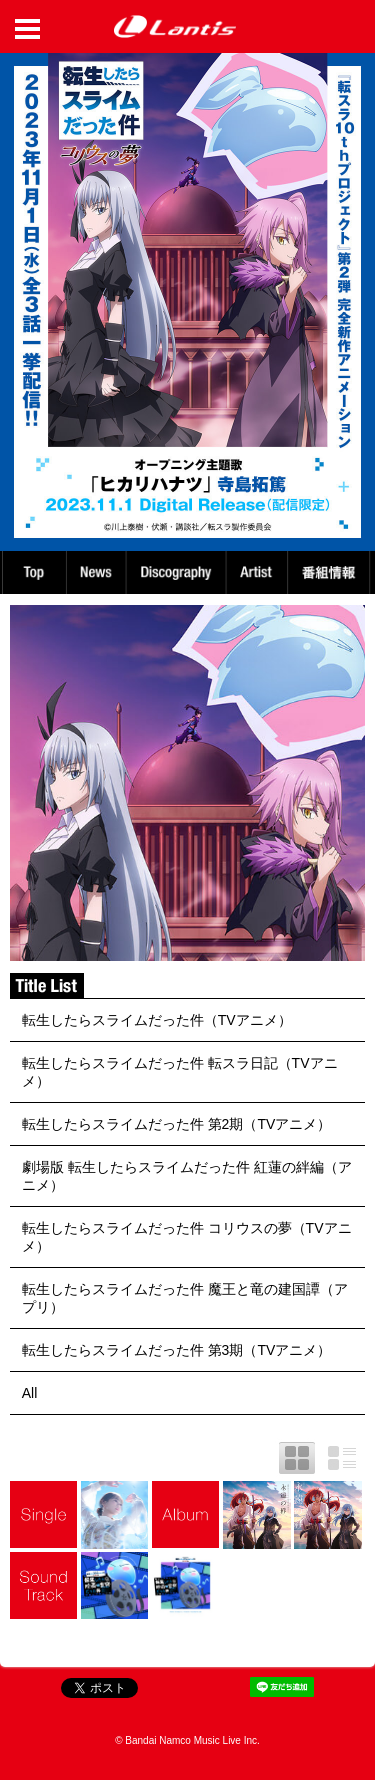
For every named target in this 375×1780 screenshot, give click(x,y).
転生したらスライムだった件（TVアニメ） (157, 1020)
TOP (33, 572)
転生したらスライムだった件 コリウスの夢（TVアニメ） (187, 1237)
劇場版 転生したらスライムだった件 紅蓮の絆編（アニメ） (187, 1176)
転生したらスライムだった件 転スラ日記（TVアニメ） (180, 1072)
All (30, 1393)
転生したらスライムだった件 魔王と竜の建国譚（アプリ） (185, 1298)
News (96, 572)
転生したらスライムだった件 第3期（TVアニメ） (177, 1350)
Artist (259, 572)
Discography (178, 572)
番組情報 (331, 572)
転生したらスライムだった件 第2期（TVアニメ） (177, 1124)
